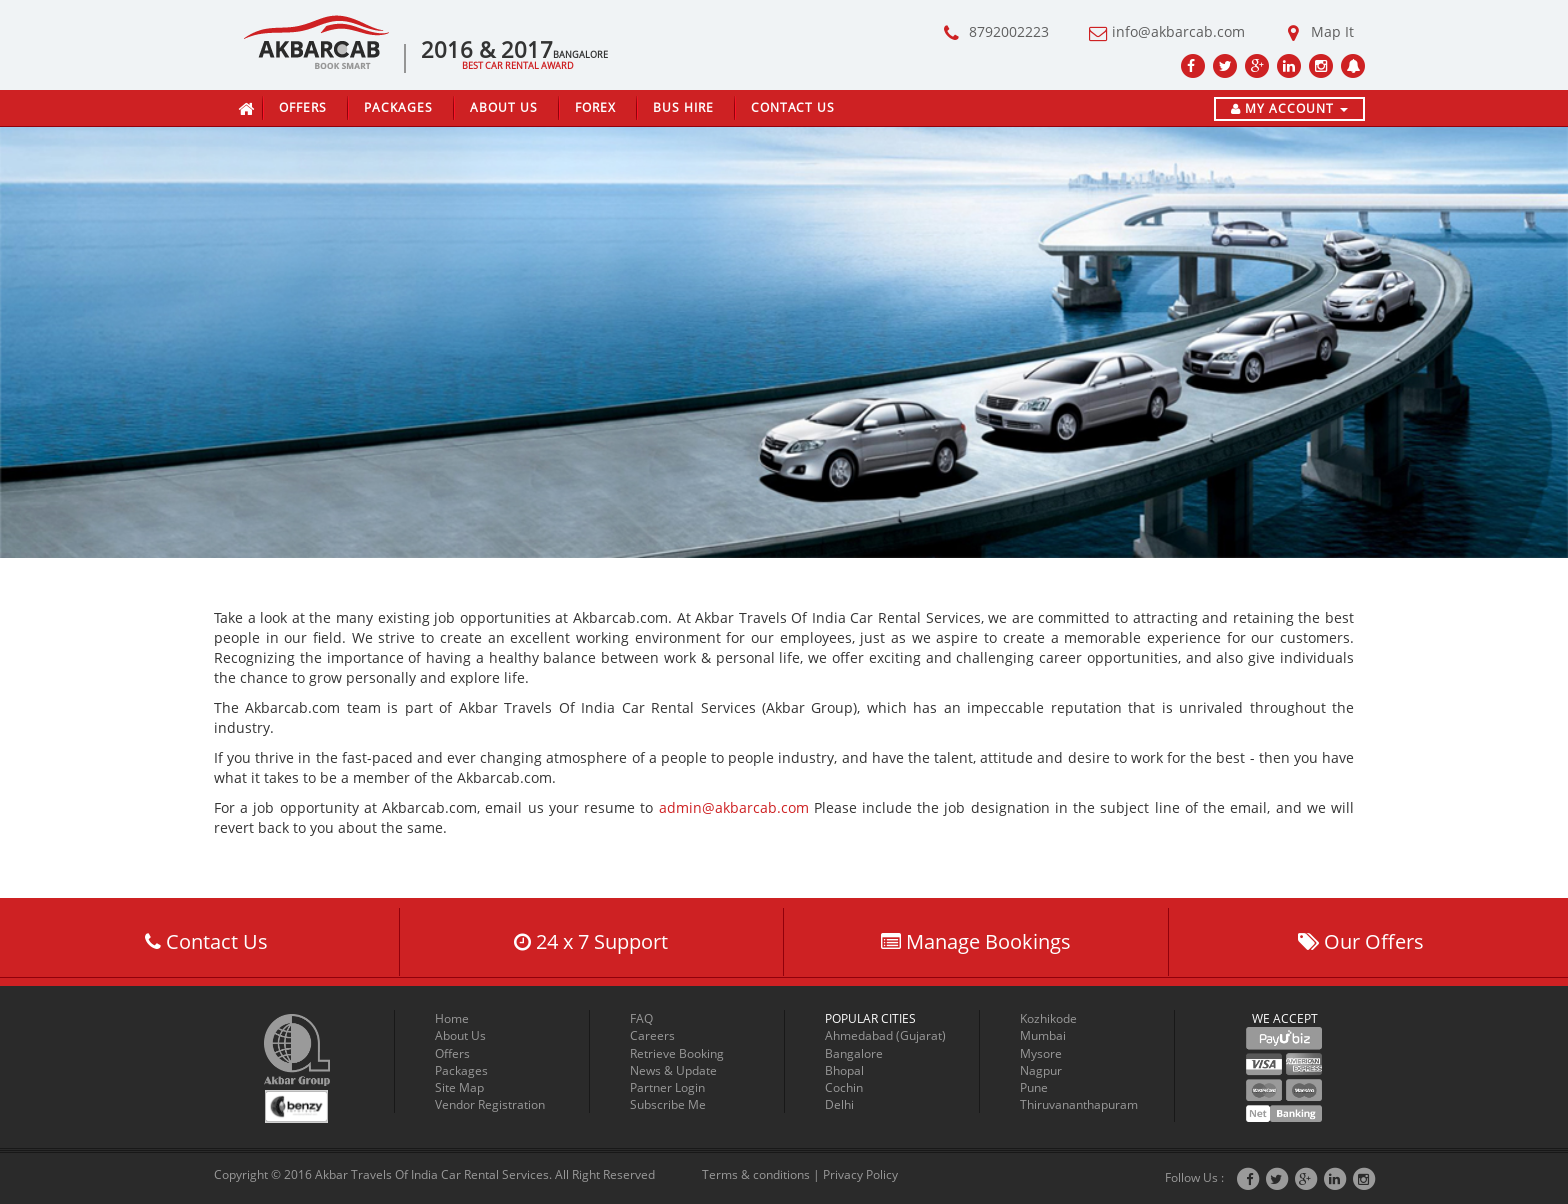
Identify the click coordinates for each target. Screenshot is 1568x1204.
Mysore (1041, 1053)
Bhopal (844, 1070)
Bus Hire (683, 107)
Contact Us (793, 107)
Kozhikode (1048, 1018)
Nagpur (1041, 1070)
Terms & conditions (756, 1174)
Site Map (459, 1087)
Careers (652, 1035)
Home (452, 1018)
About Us (504, 107)
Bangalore (854, 1053)
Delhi (839, 1104)
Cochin (844, 1087)
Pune (1034, 1087)
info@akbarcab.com (1161, 33)
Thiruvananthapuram (1079, 1104)
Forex (595, 107)
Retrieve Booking (677, 1053)
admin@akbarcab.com (734, 807)
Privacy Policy (860, 1174)
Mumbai (1043, 1035)
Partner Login (667, 1087)
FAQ (641, 1018)
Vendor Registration (490, 1104)
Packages (398, 107)
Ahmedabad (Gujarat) (885, 1035)
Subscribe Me (668, 1104)
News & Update (673, 1070)
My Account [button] (1289, 108)
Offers (303, 107)
